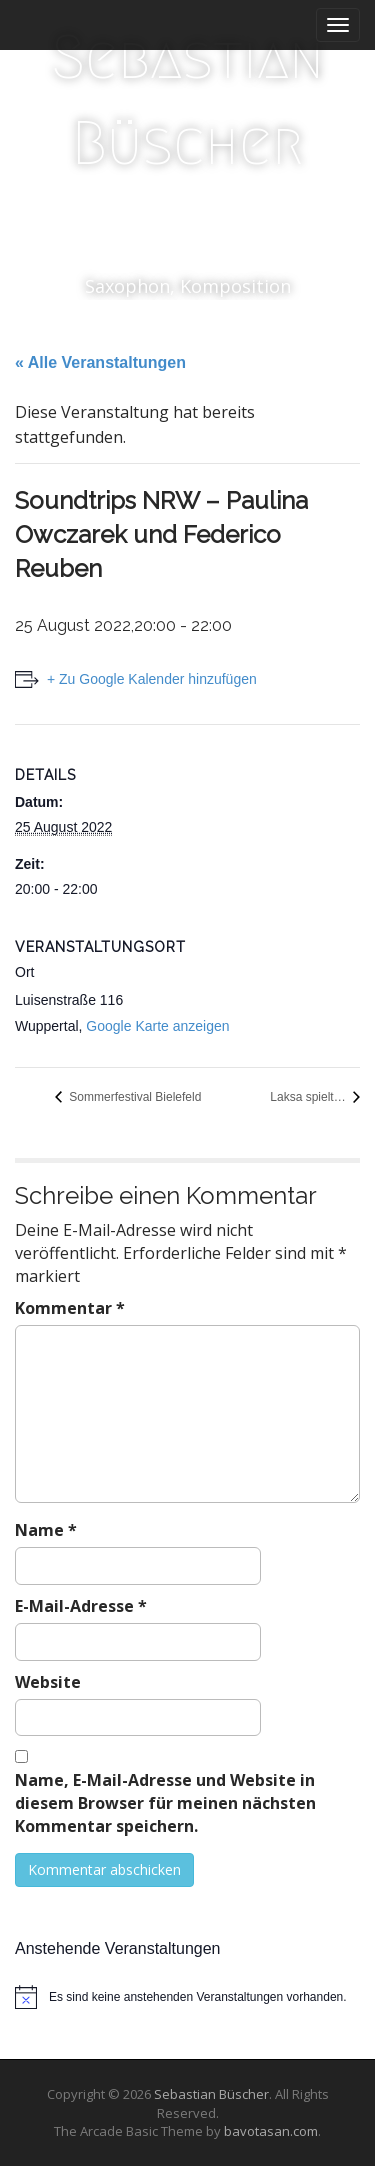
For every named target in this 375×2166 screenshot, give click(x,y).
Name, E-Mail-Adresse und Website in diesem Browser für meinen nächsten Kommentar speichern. (165, 1803)
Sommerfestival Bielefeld (133, 1097)
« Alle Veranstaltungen (100, 362)
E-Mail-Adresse (81, 1606)
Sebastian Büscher (187, 100)
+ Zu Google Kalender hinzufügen (152, 679)
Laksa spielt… (309, 1097)
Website (48, 1682)
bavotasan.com (271, 2131)
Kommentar (70, 1308)
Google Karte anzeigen (157, 1026)
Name (46, 1530)
